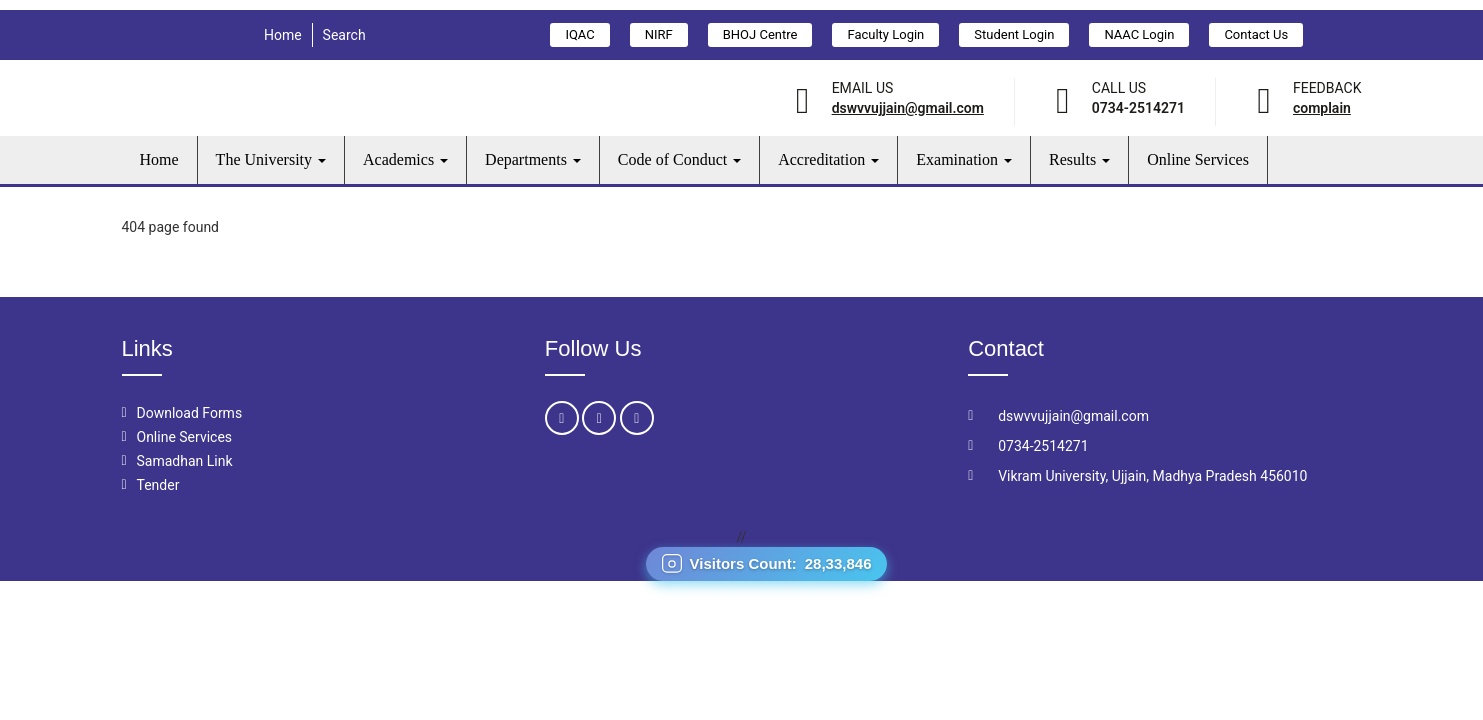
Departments (533, 159)
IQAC (579, 34)
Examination (964, 159)
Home (283, 35)
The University (271, 159)
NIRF (659, 34)
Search (344, 35)
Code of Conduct (679, 159)
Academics (405, 159)
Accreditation (828, 159)
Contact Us (1256, 34)
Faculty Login (885, 34)
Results (1079, 159)
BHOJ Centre (760, 34)
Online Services (1198, 159)
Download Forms (190, 413)
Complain (1322, 108)
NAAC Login (1139, 34)
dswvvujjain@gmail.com (908, 108)
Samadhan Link (185, 461)
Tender (158, 485)
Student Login (1014, 34)
